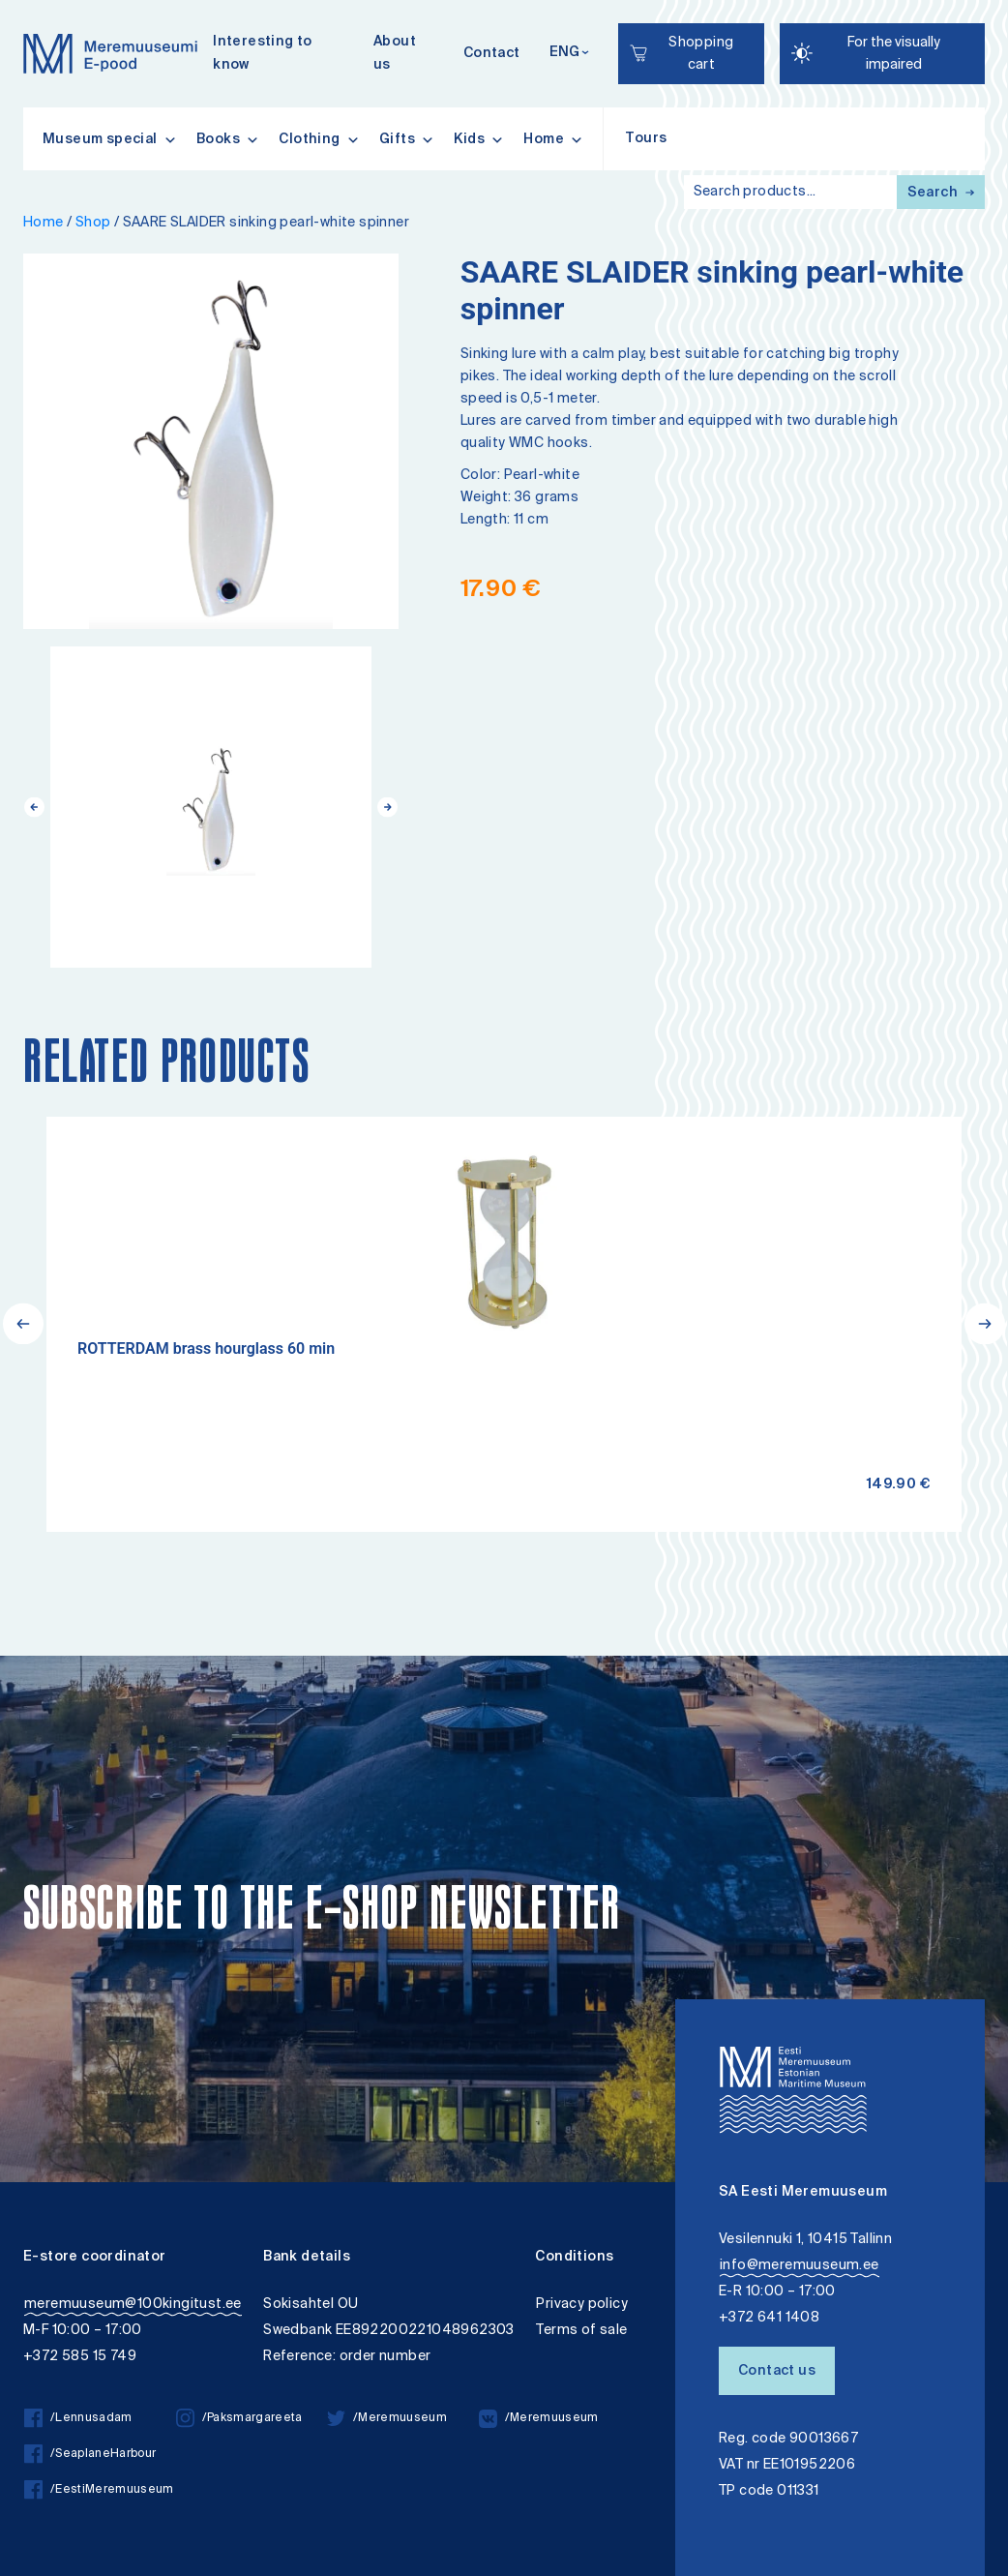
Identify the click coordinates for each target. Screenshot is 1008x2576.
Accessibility (32, 2)
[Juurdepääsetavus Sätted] (882, 53)
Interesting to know (262, 54)
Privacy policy (582, 2304)
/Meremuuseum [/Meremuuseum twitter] (387, 2419)
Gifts (406, 139)
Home (553, 139)
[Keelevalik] (570, 54)
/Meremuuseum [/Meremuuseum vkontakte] (539, 2419)
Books (227, 139)
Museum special (110, 139)
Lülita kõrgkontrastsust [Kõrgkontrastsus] (27, 14)
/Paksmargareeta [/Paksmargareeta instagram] (239, 2419)
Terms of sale (581, 2331)
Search (940, 193)
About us (394, 54)
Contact (491, 54)
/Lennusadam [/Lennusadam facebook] (78, 2419)
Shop (93, 223)
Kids (479, 139)
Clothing (319, 139)
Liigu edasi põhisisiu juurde (23, 2)
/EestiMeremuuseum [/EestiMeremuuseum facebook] (99, 2490)
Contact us (776, 2371)
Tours (646, 139)
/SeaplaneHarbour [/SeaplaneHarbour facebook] (90, 2454)
